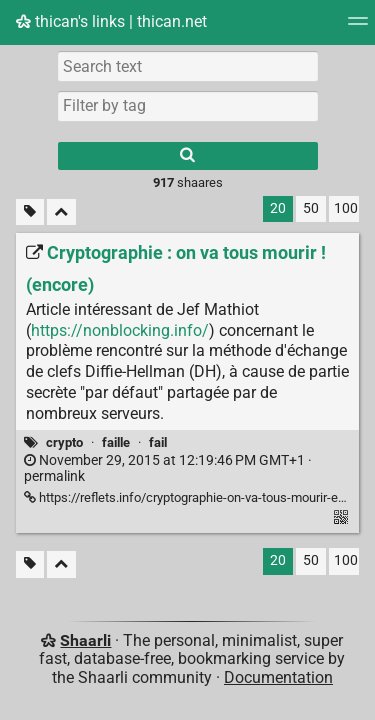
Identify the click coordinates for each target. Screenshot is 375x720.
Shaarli (85, 640)
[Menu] (358, 27)
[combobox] (188, 106)
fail (158, 442)
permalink (168, 469)
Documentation (278, 677)
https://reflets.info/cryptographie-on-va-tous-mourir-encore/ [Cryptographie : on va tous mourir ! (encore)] (199, 497)
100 (346, 208)
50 (311, 208)
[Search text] (188, 66)
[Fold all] (61, 212)
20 (278, 208)
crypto (64, 442)
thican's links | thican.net (111, 21)
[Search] (188, 156)
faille (116, 442)
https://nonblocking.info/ (120, 330)
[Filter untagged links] (30, 212)
